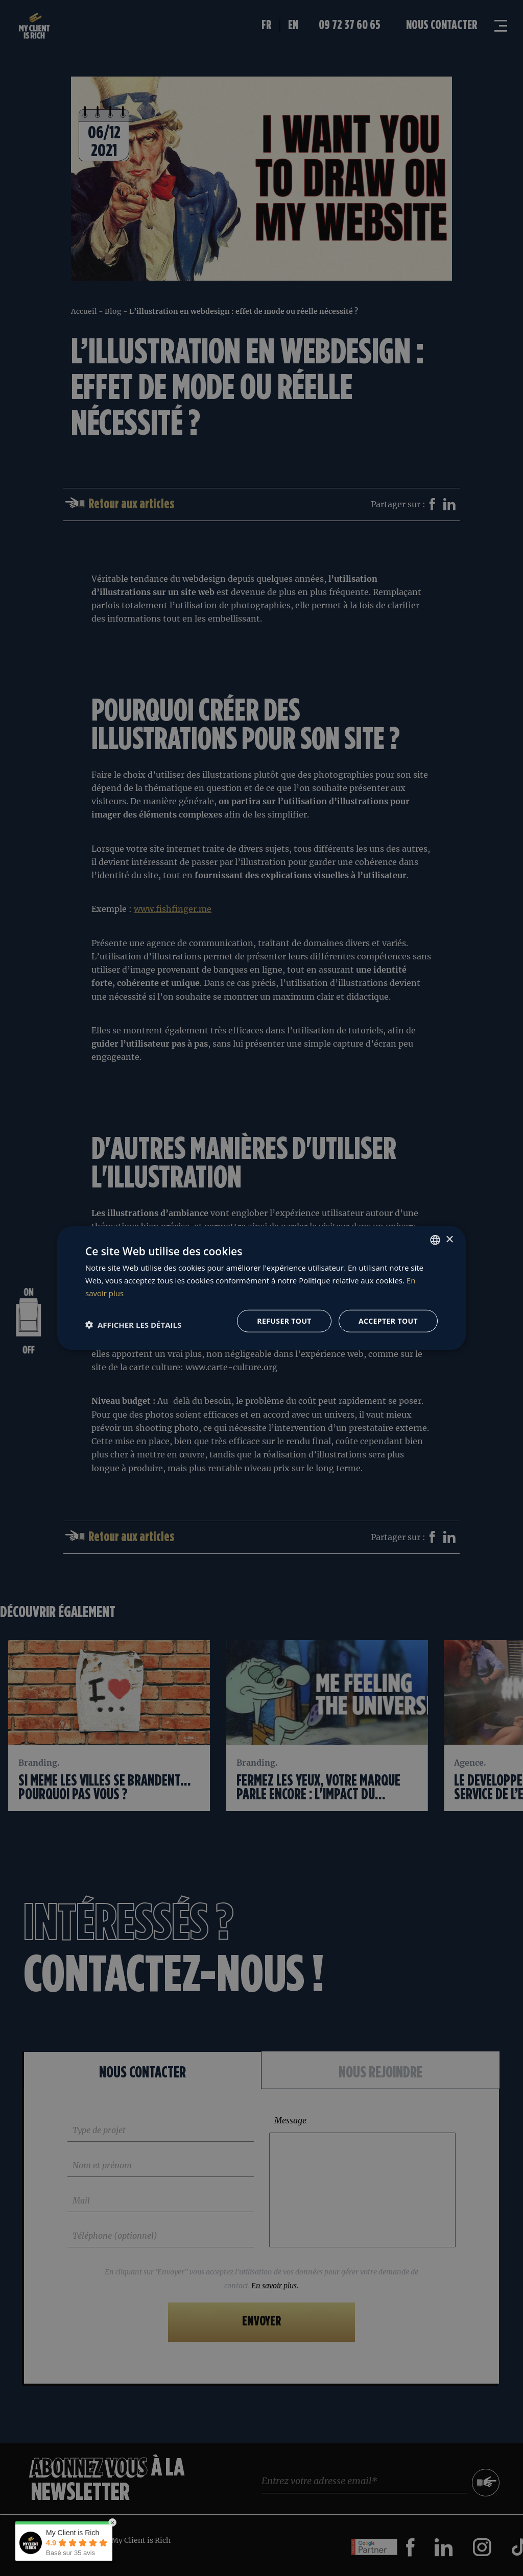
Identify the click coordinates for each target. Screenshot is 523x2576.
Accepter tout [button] (388, 1320)
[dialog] (261, 1288)
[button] (133, 1324)
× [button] (449, 1239)
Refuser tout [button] (284, 1320)
